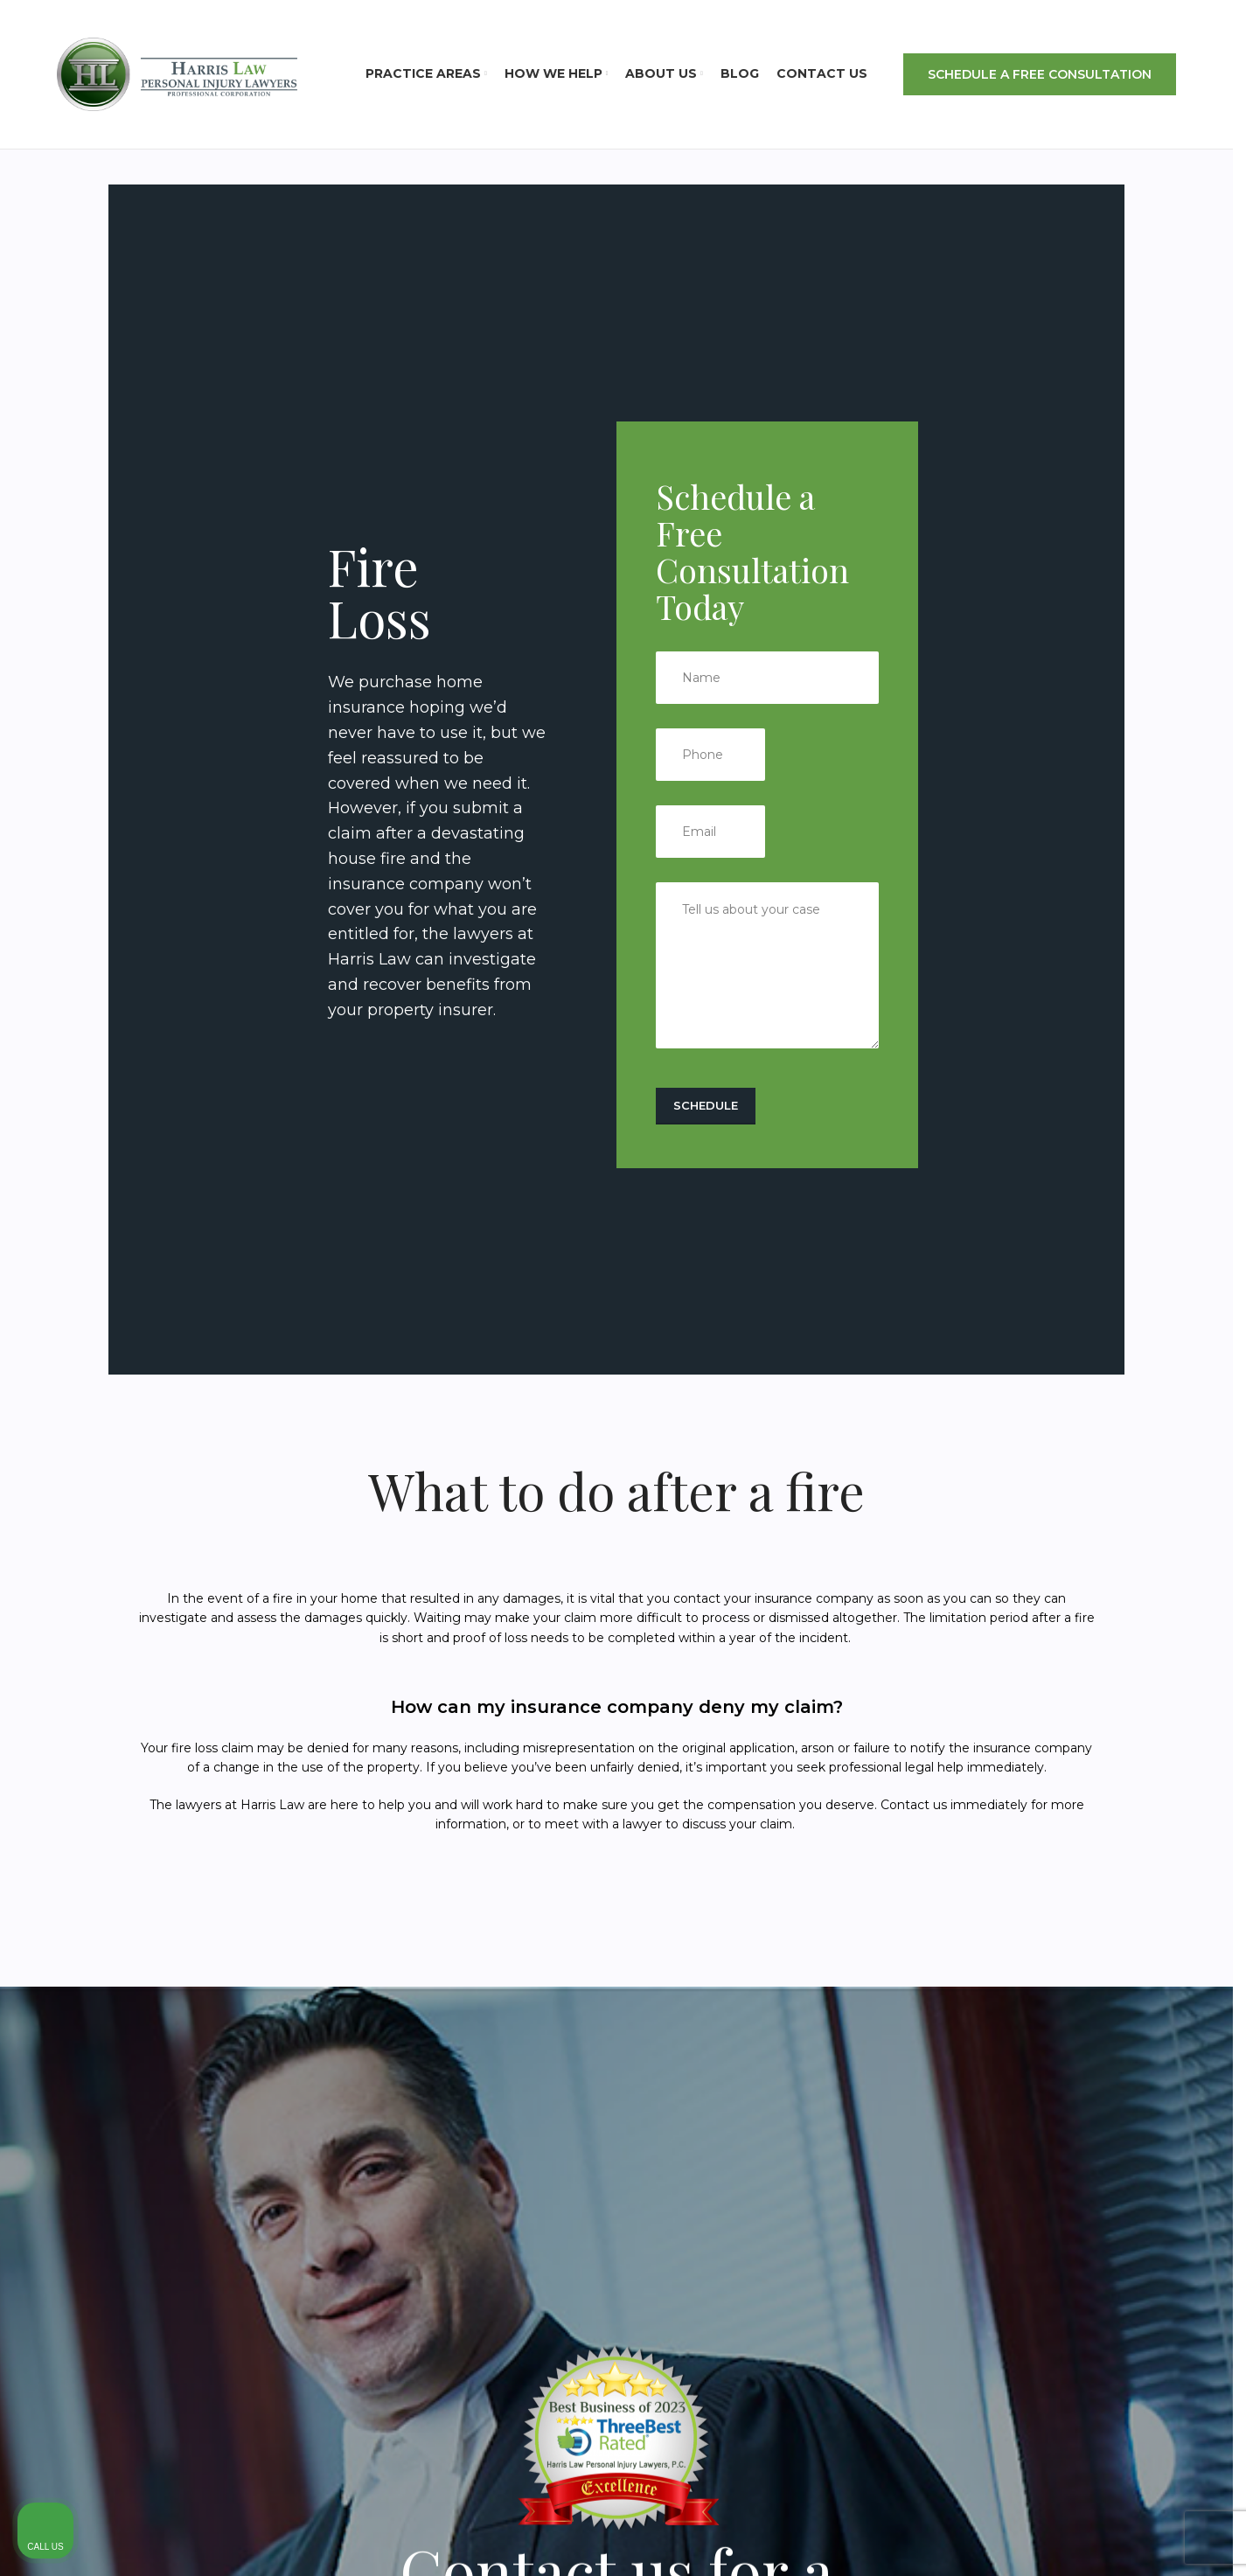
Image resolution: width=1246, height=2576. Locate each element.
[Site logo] (177, 73)
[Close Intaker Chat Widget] (1188, 2021)
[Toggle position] (1152, 2021)
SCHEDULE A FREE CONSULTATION (1040, 74)
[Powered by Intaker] (1097, 2539)
